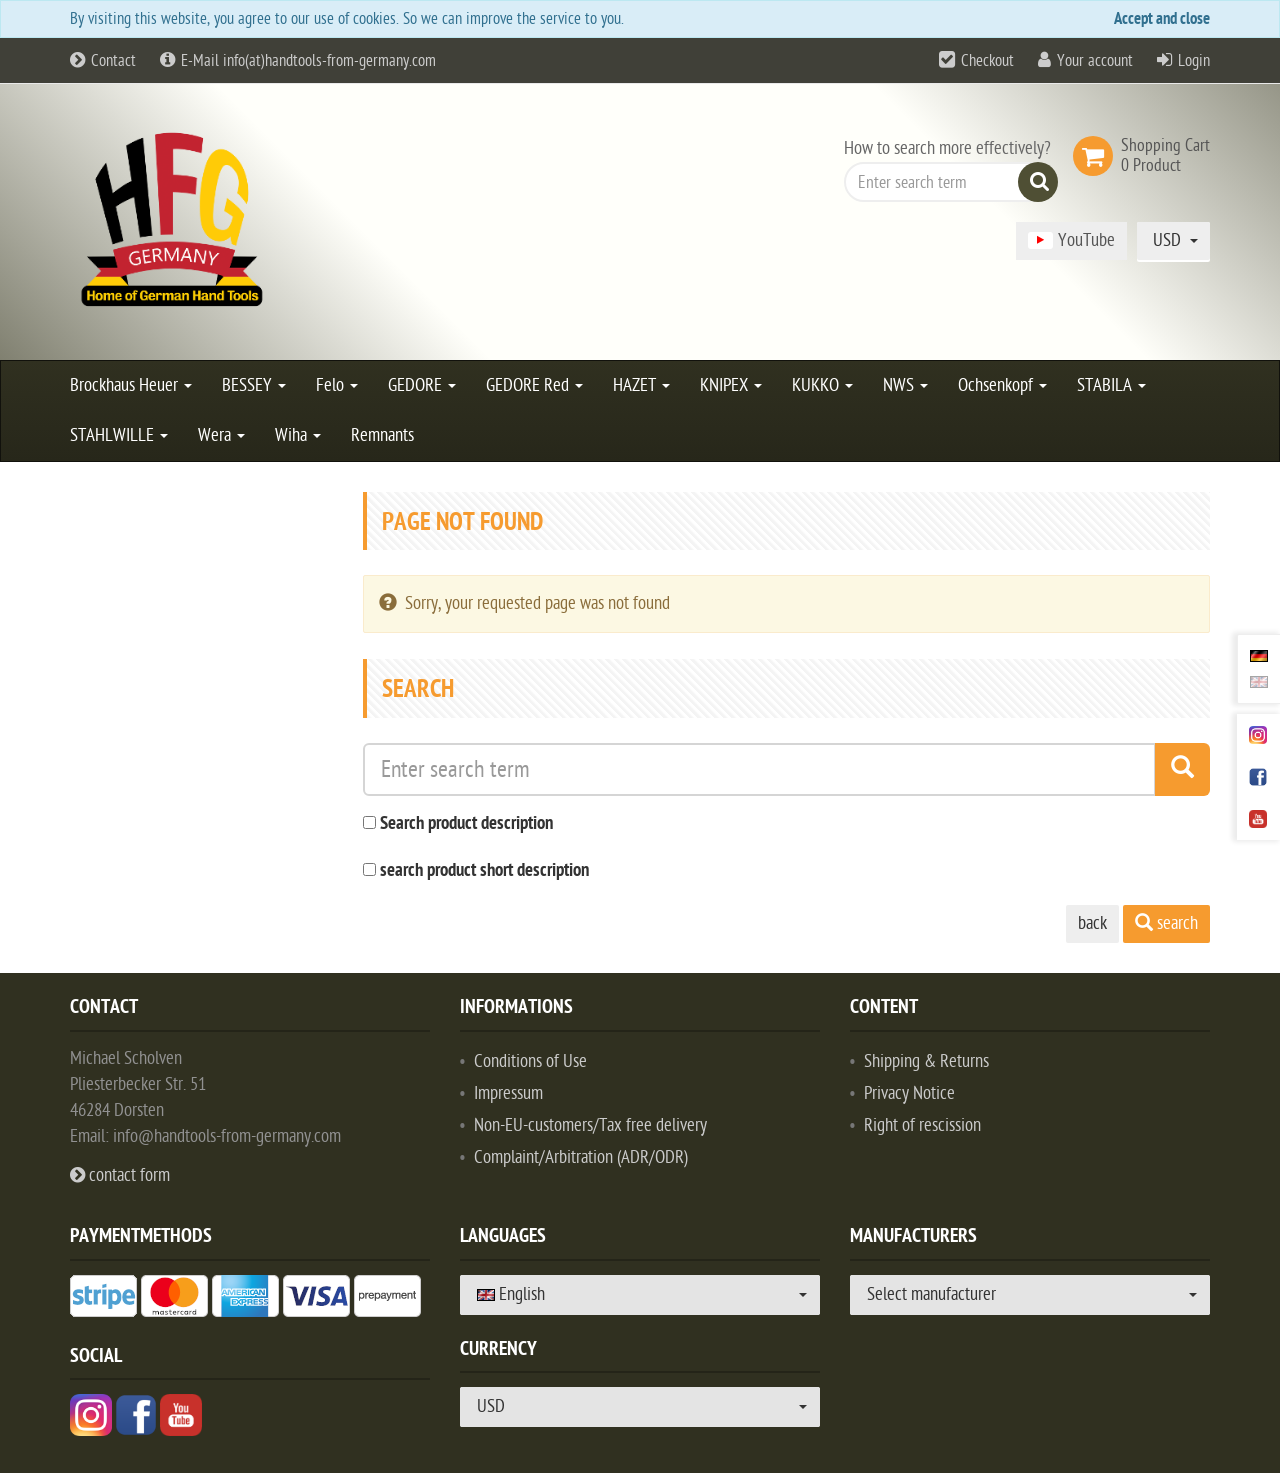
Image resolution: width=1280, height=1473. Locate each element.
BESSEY (254, 385)
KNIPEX (731, 385)
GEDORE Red (534, 385)
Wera (221, 435)
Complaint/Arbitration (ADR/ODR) (581, 1157)
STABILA (1111, 385)
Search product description (466, 824)
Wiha (298, 435)
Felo (337, 385)
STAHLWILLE (119, 435)
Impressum (508, 1093)
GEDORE (422, 385)
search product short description (484, 871)
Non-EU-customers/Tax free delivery (590, 1125)
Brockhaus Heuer (131, 385)
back (1092, 923)
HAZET (641, 385)
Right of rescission (922, 1125)
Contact (103, 61)
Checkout (987, 61)
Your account (1095, 61)
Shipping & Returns (926, 1061)
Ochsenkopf (1002, 385)
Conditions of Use (530, 1061)
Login (1194, 61)
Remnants (382, 435)
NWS (905, 385)
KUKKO (822, 385)
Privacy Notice (909, 1093)
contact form (120, 1175)
